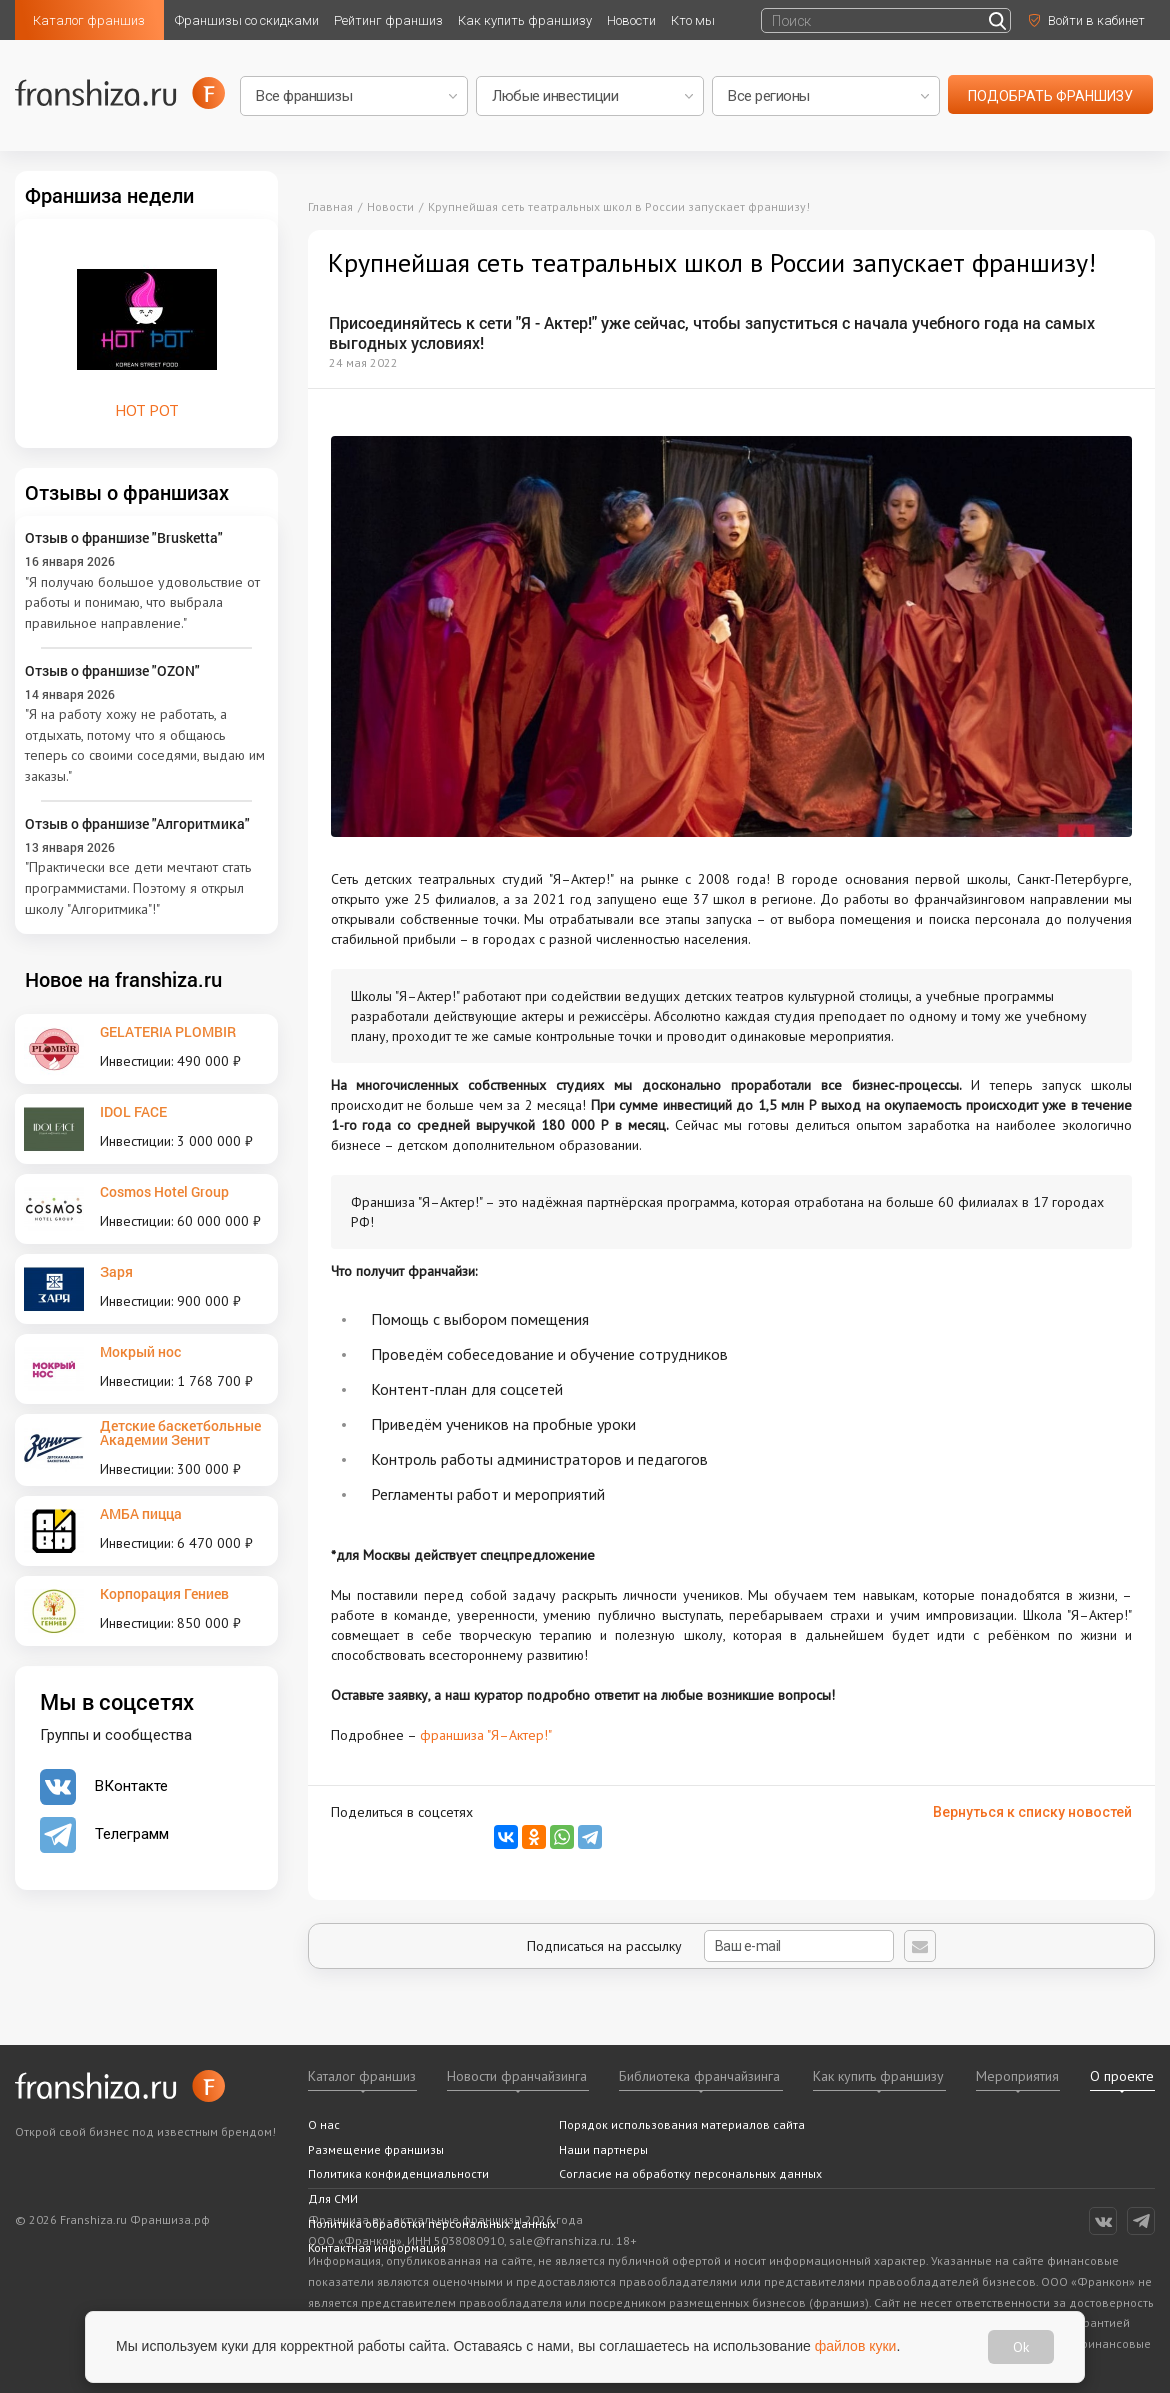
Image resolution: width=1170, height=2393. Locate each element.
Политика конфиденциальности (398, 2173)
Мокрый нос (140, 1351)
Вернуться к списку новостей (1032, 1812)
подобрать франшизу (1050, 96)
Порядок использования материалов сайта (682, 2124)
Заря (116, 1271)
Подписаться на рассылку (710, 1946)
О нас (324, 2124)
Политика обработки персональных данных (432, 2223)
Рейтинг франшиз (388, 20)
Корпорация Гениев (164, 1593)
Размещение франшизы (376, 2149)
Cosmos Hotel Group (164, 1191)
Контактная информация (377, 2247)
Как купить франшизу (525, 20)
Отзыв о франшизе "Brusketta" (124, 537)
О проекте (1122, 2076)
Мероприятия (1017, 2076)
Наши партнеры (603, 2149)
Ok (1021, 2347)
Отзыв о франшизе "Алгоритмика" (137, 823)
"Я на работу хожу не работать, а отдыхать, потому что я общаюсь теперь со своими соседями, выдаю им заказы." (145, 745)
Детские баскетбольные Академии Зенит (180, 1432)
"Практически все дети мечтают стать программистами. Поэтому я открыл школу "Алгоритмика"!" (138, 887)
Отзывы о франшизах (127, 492)
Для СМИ (333, 2198)
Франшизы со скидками (247, 20)
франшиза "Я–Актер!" (486, 1735)
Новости (631, 20)
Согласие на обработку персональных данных (690, 2173)
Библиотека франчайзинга (699, 2076)
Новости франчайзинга (517, 2076)
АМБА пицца (141, 1513)
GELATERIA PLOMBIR (168, 1031)
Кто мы (693, 20)
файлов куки (856, 2346)
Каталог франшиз (89, 20)
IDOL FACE (133, 1111)
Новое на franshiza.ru (123, 979)
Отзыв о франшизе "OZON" (112, 670)
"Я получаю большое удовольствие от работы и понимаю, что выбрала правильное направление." (142, 602)
